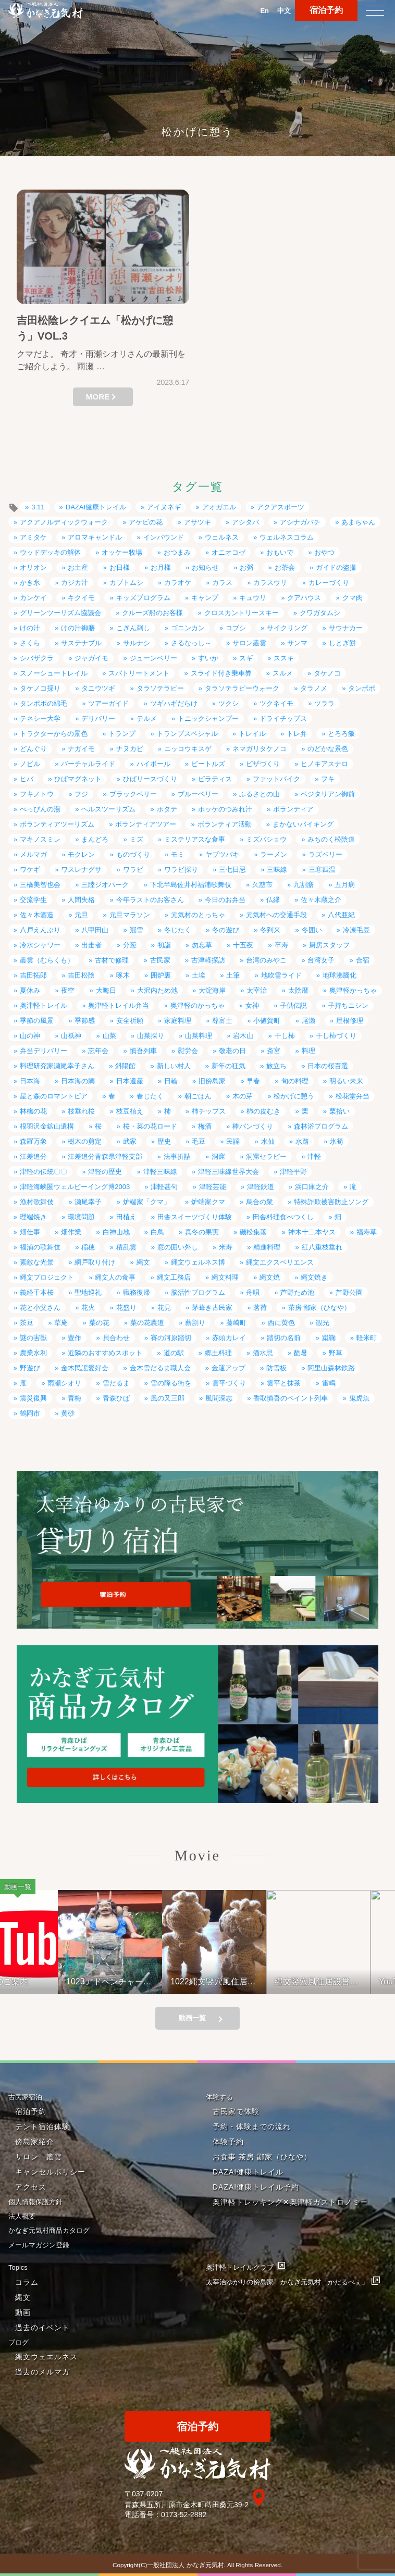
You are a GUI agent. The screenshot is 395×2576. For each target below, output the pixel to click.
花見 (164, 1307)
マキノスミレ (40, 839)
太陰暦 (298, 990)
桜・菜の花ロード (150, 1126)
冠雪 (136, 930)
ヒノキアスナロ (324, 764)
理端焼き (33, 1217)
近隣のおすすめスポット (105, 1353)
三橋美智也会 (40, 885)
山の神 (30, 1036)
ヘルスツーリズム (108, 809)
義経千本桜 (37, 1292)
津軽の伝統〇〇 (43, 1172)
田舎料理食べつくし (283, 1217)
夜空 (68, 990)
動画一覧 (192, 2018)
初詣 (164, 945)
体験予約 (228, 2141)
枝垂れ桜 (81, 1111)
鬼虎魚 (359, 1398)
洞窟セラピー (266, 1156)
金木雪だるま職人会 (160, 1368)
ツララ (324, 703)
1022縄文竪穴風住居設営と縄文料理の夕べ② (238, 1981)
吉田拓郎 (33, 975)
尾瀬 (308, 1020)
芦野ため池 (297, 1292)
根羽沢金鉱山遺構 (47, 1126)
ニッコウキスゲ (188, 749)
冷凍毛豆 (356, 930)
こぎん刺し (133, 628)
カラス (222, 582)
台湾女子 (321, 960)
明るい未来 (346, 1081)
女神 (252, 1005)
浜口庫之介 (312, 1187)
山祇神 (71, 1036)
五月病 (345, 885)
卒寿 (281, 945)
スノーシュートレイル (54, 673)
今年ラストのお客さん (150, 900)
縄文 (143, 1262)
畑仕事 (30, 1232)
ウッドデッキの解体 (50, 552)
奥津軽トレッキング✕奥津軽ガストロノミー (290, 2202)
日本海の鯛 (78, 1081)
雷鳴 (329, 1383)
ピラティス (215, 779)
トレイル (252, 733)
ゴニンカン (188, 628)
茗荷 (260, 1307)
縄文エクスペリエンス (280, 1262)
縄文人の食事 (115, 1277)
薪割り (195, 1323)
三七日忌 (232, 869)
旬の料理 (294, 1081)
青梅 (74, 1398)
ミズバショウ (266, 839)
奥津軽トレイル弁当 (118, 1005)
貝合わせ (116, 1338)
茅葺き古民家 (212, 1307)
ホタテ (167, 809)
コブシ (236, 628)
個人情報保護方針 (35, 2202)
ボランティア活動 (225, 824)
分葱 (130, 945)
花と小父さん (40, 1307)
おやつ (324, 552)
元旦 (81, 915)
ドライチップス (283, 718)
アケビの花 (146, 522)
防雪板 (276, 1368)
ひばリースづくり (150, 779)
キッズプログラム (143, 598)
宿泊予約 (30, 2111)
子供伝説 (293, 1005)
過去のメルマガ (42, 2372)
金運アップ (228, 1368)
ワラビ (133, 869)
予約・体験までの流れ (252, 2126)
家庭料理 (177, 1020)
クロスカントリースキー (241, 613)
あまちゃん (358, 522)
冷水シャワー (40, 945)
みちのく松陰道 (331, 839)
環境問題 (81, 1217)
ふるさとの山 (259, 794)
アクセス (30, 2187)
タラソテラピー (160, 688)
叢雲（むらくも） (47, 960)
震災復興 (33, 1398)
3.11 (37, 507)
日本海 (30, 1081)
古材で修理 (112, 960)
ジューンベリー (153, 658)
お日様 (119, 567)
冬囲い (312, 930)
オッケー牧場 (122, 552)
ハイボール (153, 764)
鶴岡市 (30, 1413)
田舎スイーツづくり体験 (194, 1217)
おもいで (279, 552)
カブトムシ (126, 582)
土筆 (233, 975)
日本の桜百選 (327, 1066)
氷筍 (336, 1141)
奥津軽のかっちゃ (197, 1005)
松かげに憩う (294, 1096)
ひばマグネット (78, 779)
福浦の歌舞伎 (40, 1247)
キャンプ (204, 598)
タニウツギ (98, 688)
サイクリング (287, 628)
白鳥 (157, 1232)
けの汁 (30, 628)
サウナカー (346, 628)
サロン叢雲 (249, 643)
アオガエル (219, 507)
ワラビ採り (181, 869)
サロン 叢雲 (38, 2157)
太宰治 (256, 990)
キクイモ (81, 598)
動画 (23, 2312)
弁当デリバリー (43, 1051)
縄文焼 (270, 1277)
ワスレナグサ (81, 869)
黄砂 (68, 1413)
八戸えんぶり (40, 930)
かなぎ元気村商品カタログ (49, 2230)
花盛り (126, 1307)
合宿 (362, 960)
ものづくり (133, 854)
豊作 (74, 1338)
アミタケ (33, 537)
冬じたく (177, 930)
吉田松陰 (81, 975)
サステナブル (81, 643)
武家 (130, 1141)
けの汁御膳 (78, 628)
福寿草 (366, 1232)
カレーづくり (328, 582)
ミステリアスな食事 (194, 839)
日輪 (171, 1081)
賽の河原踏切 (171, 1338)
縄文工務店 (174, 1277)
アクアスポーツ (280, 507)
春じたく (150, 1096)
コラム (27, 2282)
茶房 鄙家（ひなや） (319, 1307)
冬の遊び (225, 930)
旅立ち (276, 1066)
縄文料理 (225, 1277)
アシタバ (245, 522)
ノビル (30, 764)
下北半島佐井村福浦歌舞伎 (190, 885)
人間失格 (81, 900)
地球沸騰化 (339, 975)
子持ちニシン (348, 1005)
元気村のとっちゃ (198, 915)
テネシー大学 (40, 718)
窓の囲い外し (177, 1247)
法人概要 (21, 2216)
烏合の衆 (259, 1202)
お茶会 (285, 567)
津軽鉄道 (260, 1187)
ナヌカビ (129, 749)
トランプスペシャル (187, 733)
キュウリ (252, 598)
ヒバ (26, 779)
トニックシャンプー (208, 718)
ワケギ (30, 869)
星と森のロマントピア (54, 1096)
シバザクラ (37, 658)
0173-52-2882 (183, 2514)
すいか (208, 658)
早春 (253, 1081)
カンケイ (33, 598)
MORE (98, 396)
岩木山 (243, 1036)
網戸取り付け (95, 1262)
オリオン (33, 567)
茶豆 (26, 1323)
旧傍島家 (212, 1081)
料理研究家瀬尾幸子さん (57, 1066)
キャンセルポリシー (50, 2172)
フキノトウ (37, 794)
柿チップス (209, 1111)
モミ (177, 854)
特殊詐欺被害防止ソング (331, 1202)
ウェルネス (222, 537)
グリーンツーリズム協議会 (60, 613)
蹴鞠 (329, 1338)
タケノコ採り (40, 688)
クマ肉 (352, 598)
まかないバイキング (303, 824)
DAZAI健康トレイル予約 (256, 2187)
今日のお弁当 (225, 900)
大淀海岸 (212, 990)
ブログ (18, 2342)
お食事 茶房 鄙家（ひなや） (262, 2157)
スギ (246, 658)
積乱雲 (126, 1247)
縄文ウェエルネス (46, 2357)
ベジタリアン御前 (328, 794)
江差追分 (33, 1156)
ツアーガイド (108, 703)
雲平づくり (229, 1383)
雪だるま (116, 1383)
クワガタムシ (320, 613)
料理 (308, 1051)
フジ (81, 794)
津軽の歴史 (105, 1172)
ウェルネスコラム (287, 537)
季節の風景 (37, 1020)
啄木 (123, 975)
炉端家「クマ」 (146, 1202)
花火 (88, 1307)
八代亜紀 (341, 915)
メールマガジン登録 (38, 2245)
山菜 (109, 1036)
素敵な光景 (37, 1262)
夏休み (30, 990)
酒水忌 (263, 1353)
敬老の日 (232, 1051)
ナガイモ (81, 749)
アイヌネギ (164, 507)
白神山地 (116, 1232)
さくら (30, 643)
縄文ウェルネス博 (198, 1262)
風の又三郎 (167, 1398)
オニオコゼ (228, 552)
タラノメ (313, 688)
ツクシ (228, 703)
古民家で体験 (236, 2111)
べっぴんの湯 (40, 809)
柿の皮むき (263, 1111)
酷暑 (300, 1353)
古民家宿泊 (25, 2097)
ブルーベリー (198, 794)
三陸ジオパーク (105, 885)
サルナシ (136, 643)
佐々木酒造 (37, 915)
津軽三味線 (160, 1172)
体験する (219, 2097)
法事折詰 (177, 1156)
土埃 (198, 975)
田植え (126, 1217)
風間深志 (218, 1398)
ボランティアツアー (145, 824)
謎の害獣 (33, 1338)
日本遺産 (129, 1081)
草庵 (61, 1323)
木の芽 (242, 1096)
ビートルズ (208, 764)
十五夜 (243, 945)
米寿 (225, 1247)
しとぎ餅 (342, 643)
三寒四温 (322, 869)
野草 (335, 1353)
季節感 (85, 1020)
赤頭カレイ (229, 1338)
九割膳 (303, 885)
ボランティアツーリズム (57, 824)
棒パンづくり (252, 1126)
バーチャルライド (88, 764)
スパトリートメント (138, 673)
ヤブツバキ (222, 854)
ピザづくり (263, 764)
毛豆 (198, 1141)
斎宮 (273, 1051)
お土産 (78, 567)
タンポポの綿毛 (43, 703)
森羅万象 (33, 1141)
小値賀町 (266, 1020)
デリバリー (98, 718)
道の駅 (174, 1353)
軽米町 (366, 1338)
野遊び (30, 1368)
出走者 (91, 945)
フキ (328, 779)
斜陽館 (125, 1066)
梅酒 (205, 1126)
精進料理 (266, 1247)
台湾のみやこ (266, 960)
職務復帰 (136, 1292)
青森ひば (116, 1398)
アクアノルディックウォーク (64, 522)
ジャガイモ (91, 658)
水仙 (268, 1141)
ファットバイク (276, 779)
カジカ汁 (74, 582)
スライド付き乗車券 (221, 673)
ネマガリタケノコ (259, 749)
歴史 (164, 1141)
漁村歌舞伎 (37, 1202)
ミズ (136, 839)
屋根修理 (349, 1020)
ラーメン (273, 854)
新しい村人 (174, 1066)
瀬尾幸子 (88, 1202)
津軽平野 (293, 1172)
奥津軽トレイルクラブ (240, 2267)
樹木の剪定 (85, 1141)
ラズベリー (325, 854)
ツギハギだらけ (174, 703)
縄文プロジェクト (47, 1277)
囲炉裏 (161, 975)
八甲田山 (94, 930)
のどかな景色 (327, 749)
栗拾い (339, 1111)
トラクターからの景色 (54, 733)
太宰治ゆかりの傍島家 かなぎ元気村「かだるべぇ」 (287, 2282)
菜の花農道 (147, 1323)
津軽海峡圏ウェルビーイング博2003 (75, 1187)
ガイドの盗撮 (336, 567)
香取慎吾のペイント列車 (290, 1398)
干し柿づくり (336, 1036)
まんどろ (94, 839)
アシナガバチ (300, 522)
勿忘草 (202, 945)
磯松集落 (253, 1232)
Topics (18, 2267)
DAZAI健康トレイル (96, 507)
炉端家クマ (208, 1202)
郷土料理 (218, 1353)
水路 (302, 1141)
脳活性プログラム (198, 1292)
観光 (322, 1323)
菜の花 (99, 1323)
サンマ (297, 643)
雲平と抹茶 (284, 1383)
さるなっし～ (191, 643)
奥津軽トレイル (43, 1005)
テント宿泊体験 (42, 2126)
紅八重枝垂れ (322, 1247)
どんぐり (33, 749)
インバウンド (163, 537)
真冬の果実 (202, 1232)
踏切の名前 (284, 1338)
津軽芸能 (212, 1187)
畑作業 (71, 1232)
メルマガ (33, 854)
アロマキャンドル (95, 537)
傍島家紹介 (34, 2141)
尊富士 (222, 1020)
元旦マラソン (129, 915)
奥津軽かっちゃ (353, 990)
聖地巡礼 (88, 1292)
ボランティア (293, 809)
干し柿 (285, 1036)
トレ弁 (297, 733)
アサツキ (197, 522)
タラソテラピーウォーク (242, 688)
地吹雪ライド (281, 975)
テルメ (147, 718)
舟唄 (253, 1292)
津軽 (314, 1156)
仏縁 (273, 900)
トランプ (121, 733)
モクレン (81, 854)
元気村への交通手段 (276, 915)
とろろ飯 (341, 733)
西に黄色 (281, 1323)
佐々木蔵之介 (321, 900)
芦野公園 (349, 1292)
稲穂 (88, 1247)
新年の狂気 (228, 1066)
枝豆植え (129, 1111)
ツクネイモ (276, 703)
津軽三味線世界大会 (228, 1172)
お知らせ (205, 567)
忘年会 (98, 1051)
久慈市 (262, 885)
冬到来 (270, 930)
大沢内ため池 (157, 990)
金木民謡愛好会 (84, 1368)
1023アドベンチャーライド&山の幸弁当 (134, 1981)
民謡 (233, 1141)
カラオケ (177, 582)
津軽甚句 (164, 1187)
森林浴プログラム (321, 1126)
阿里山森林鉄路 (331, 1368)
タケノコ (327, 673)
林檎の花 (33, 1111)
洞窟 (218, 1156)
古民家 (160, 960)
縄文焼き (314, 1277)
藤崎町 (236, 1323)
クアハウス (304, 598)
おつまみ (177, 552)
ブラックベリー (133, 794)
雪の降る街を (171, 1383)
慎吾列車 (143, 1051)
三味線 (277, 869)
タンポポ (361, 688)
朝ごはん (198, 1096)
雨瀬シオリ (64, 1383)
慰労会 (188, 1051)
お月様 (161, 567)
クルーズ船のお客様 (152, 613)
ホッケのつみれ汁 (225, 809)
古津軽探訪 (208, 960)
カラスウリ (270, 582)
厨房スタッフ (329, 945)
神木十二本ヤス (312, 1232)
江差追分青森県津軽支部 (105, 1156)
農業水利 (33, 1353)
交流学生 (33, 900)
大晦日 (106, 990)
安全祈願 (129, 1020)
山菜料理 (198, 1036)
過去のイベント (42, 2327)
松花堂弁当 (352, 1096)
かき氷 (30, 582)
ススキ (284, 658)
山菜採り (150, 1036)
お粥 (246, 567)
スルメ (283, 673)
